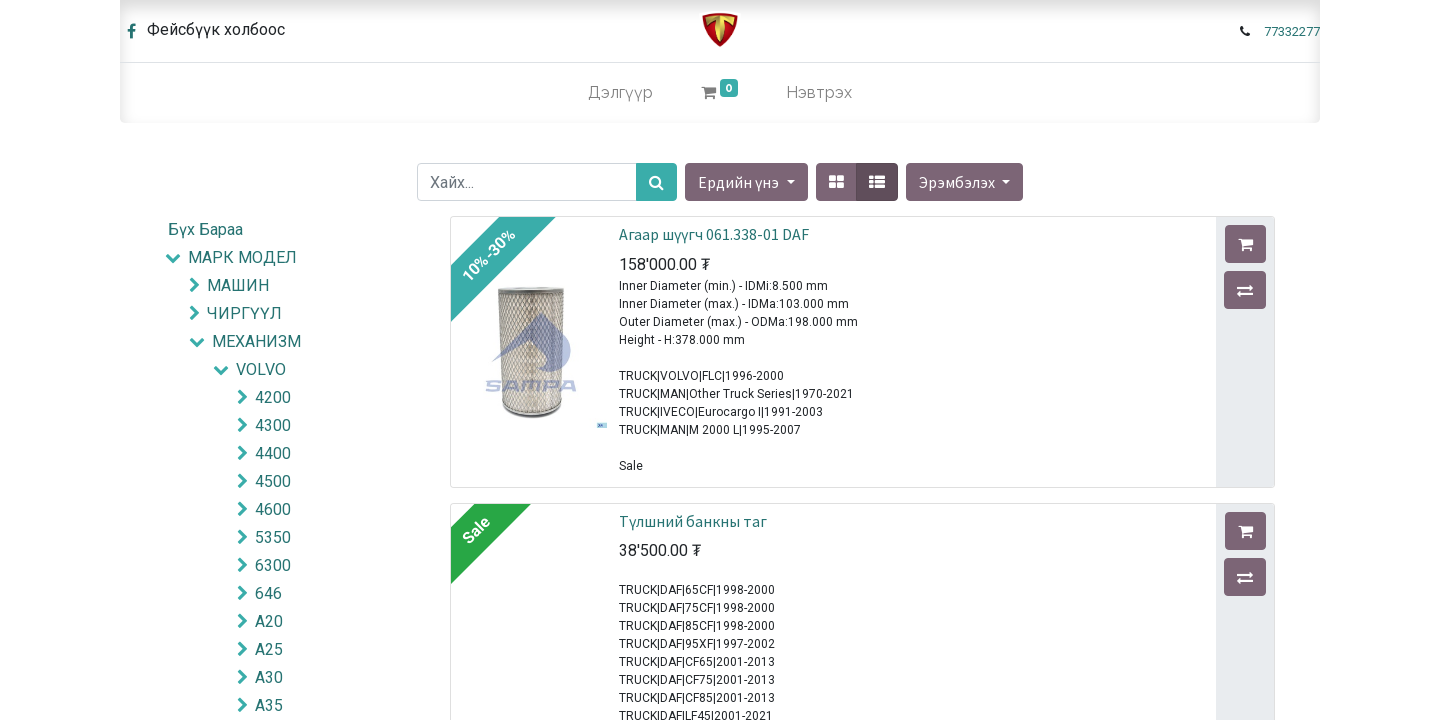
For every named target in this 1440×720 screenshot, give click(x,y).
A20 (269, 621)
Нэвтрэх (819, 92)
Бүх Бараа (205, 229)
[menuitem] (620, 93)
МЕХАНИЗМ (256, 341)
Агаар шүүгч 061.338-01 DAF (714, 234)
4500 (273, 481)
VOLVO (261, 369)
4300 (273, 425)
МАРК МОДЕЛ (242, 257)
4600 (273, 509)
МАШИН (238, 285)
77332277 (1292, 31)
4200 (273, 397)
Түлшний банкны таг (693, 521)
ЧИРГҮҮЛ (244, 313)
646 (268, 593)
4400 (273, 453)
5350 (273, 537)
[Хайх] (656, 182)
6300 (273, 565)
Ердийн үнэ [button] (740, 182)
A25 (269, 649)
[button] (964, 182)
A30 (269, 677)
